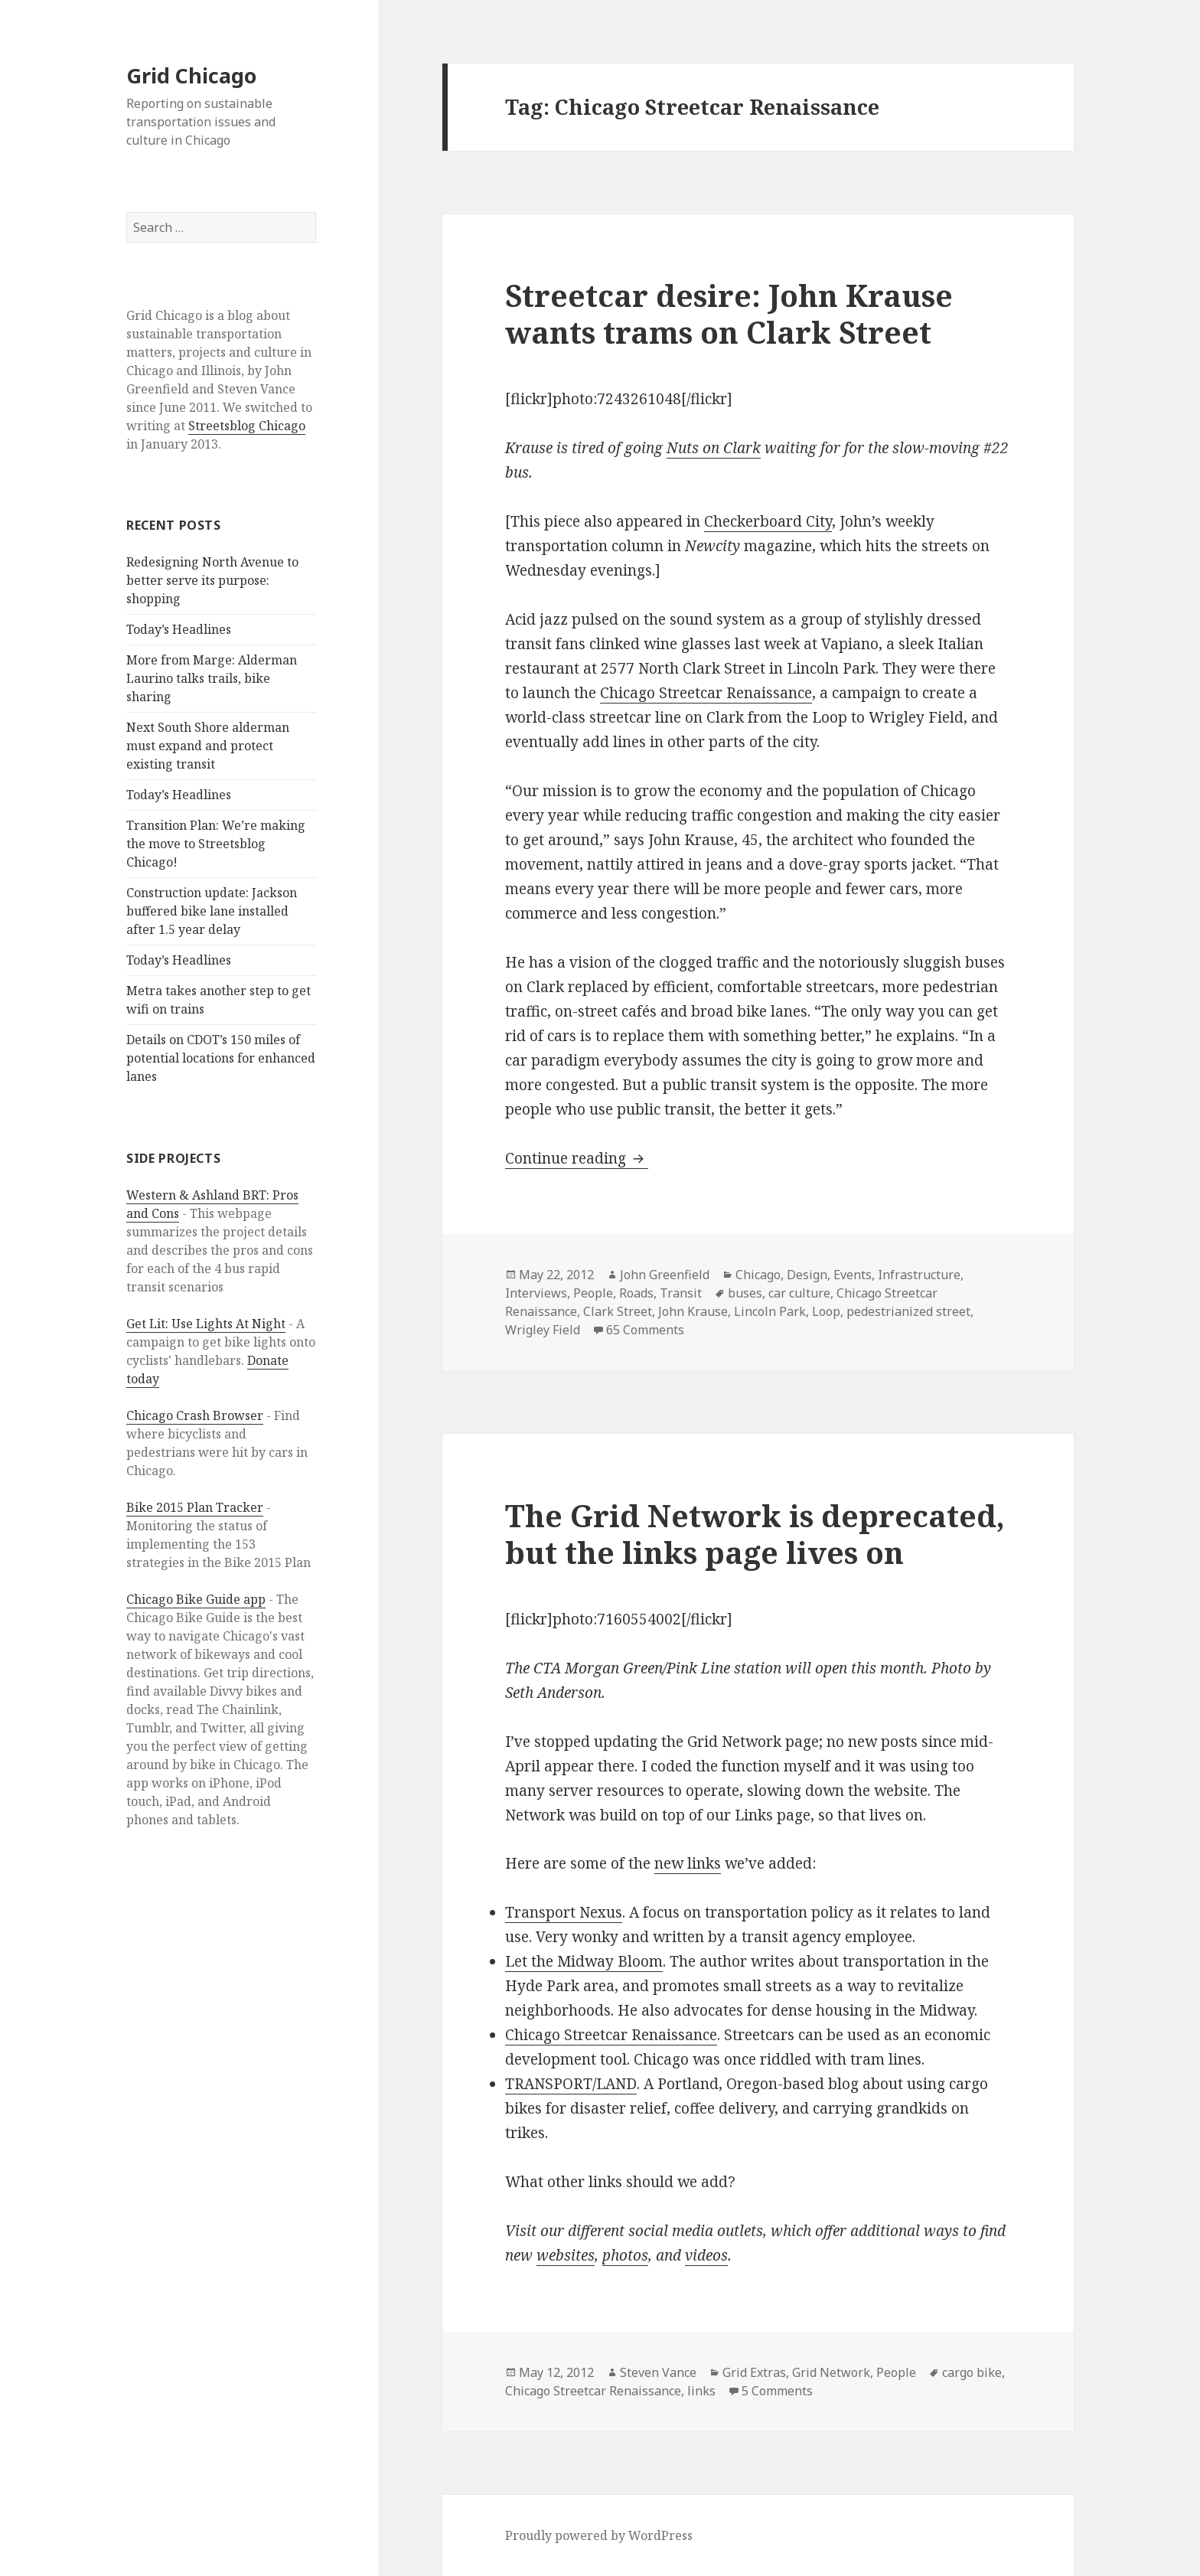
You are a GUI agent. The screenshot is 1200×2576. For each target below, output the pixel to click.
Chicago (758, 1274)
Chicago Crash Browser (194, 1415)
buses (745, 1293)
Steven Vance (658, 2372)
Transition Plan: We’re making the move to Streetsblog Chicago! (215, 843)
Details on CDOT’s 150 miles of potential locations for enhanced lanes (220, 1058)
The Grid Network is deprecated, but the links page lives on (755, 1533)
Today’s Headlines (178, 629)
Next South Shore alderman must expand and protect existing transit (207, 745)
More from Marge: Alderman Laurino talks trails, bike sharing (211, 678)
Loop (826, 1311)
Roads (636, 1293)
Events (852, 1274)
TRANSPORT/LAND (571, 2084)
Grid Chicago (191, 75)
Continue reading (576, 1158)
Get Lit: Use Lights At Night (205, 1323)
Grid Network (831, 2372)
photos (625, 2255)
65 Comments (645, 1329)
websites (565, 2255)
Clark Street (617, 1311)
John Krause (693, 1311)
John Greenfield (664, 1274)
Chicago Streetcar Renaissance (706, 693)
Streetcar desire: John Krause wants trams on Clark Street (729, 313)
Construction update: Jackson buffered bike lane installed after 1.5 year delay (211, 911)
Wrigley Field (542, 1329)
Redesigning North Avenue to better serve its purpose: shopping (212, 580)
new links (687, 1863)
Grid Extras (754, 2372)
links (701, 2390)
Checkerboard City (768, 521)
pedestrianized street (908, 1311)
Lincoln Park (770, 1311)
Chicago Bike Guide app (196, 1599)
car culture (799, 1293)
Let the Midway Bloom (584, 1961)
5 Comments (777, 2390)
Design (807, 1274)
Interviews (536, 1293)
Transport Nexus (563, 1912)
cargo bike (972, 2372)
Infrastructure (919, 1274)
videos (706, 2255)
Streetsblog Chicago (246, 425)
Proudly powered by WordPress (599, 2535)
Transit (681, 1293)
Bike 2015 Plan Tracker (194, 1507)
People (593, 1293)
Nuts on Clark (714, 448)
